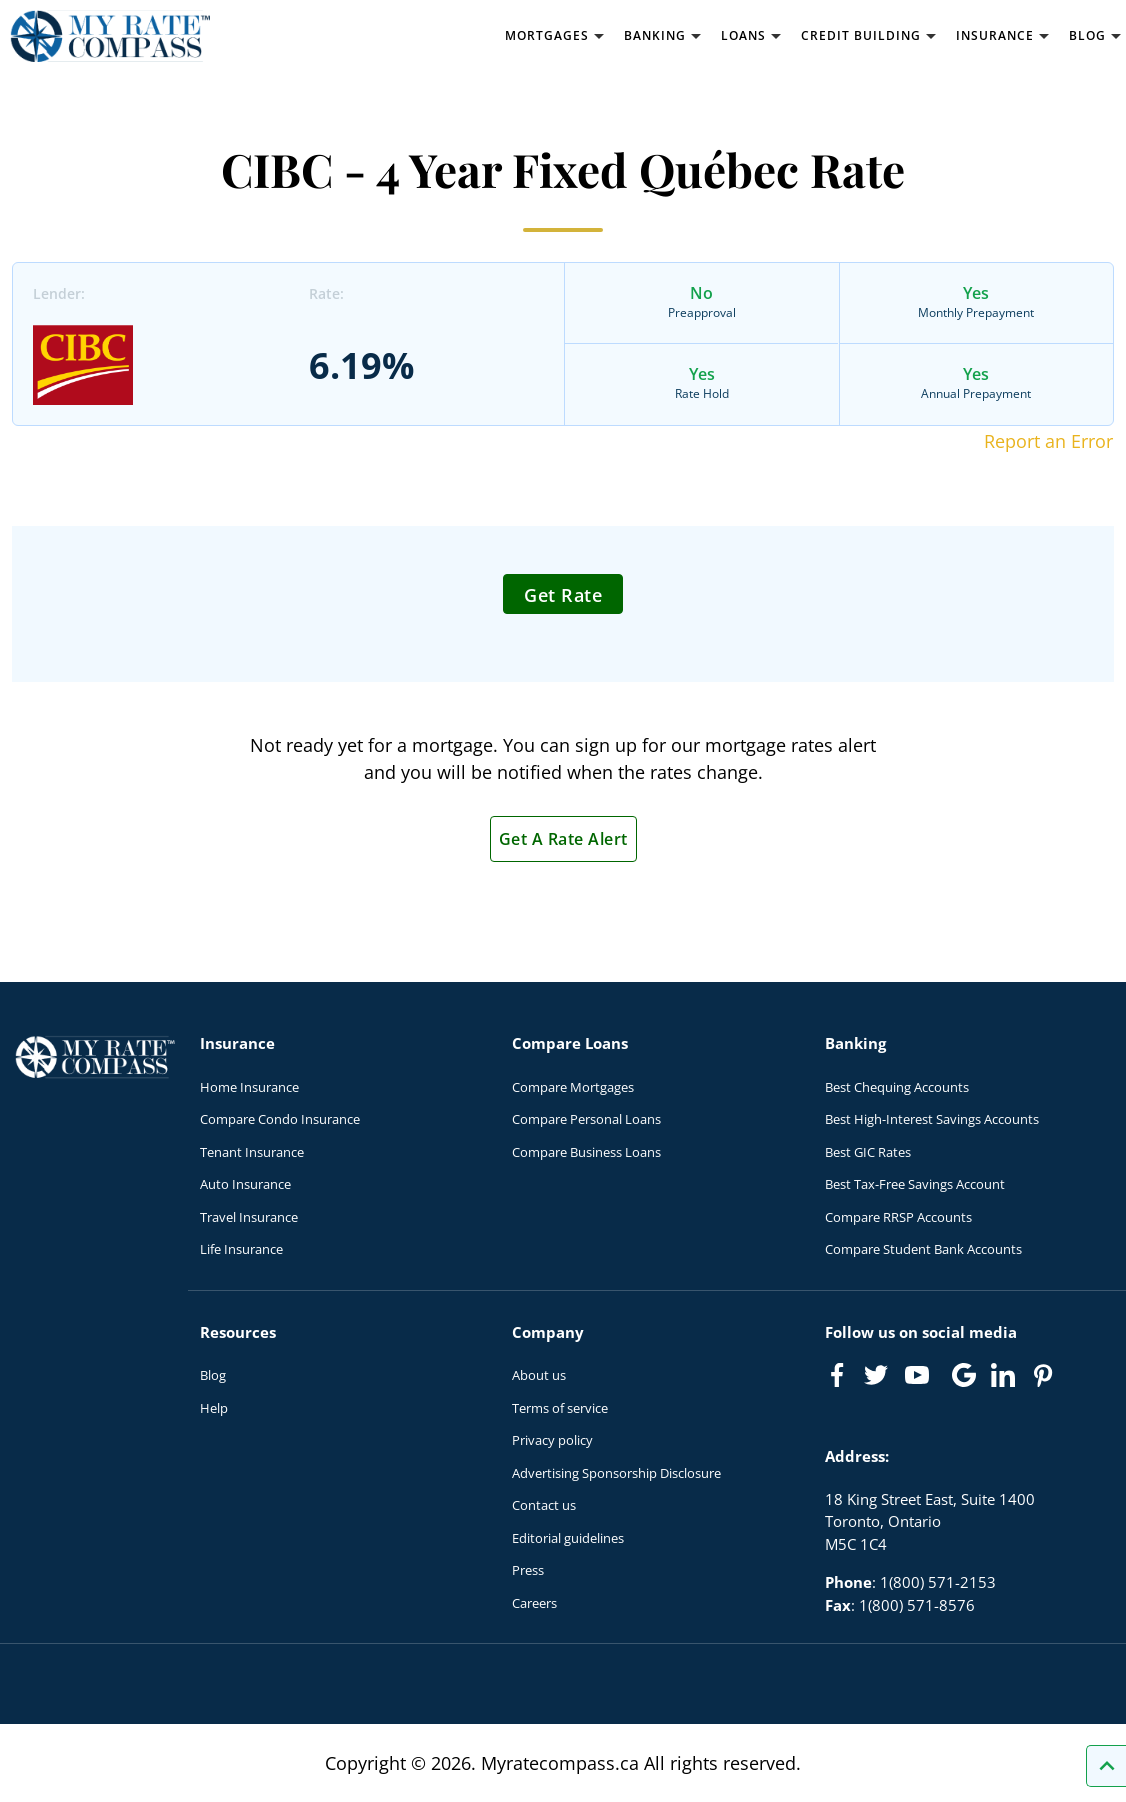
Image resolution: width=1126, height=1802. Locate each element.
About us (539, 1375)
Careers (534, 1603)
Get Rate (563, 595)
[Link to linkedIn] (1003, 1375)
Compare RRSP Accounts (898, 1217)
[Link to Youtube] (921, 1379)
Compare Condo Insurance (280, 1119)
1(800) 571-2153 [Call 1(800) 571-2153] (938, 1582)
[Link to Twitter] (877, 1376)
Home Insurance (249, 1087)
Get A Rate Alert (563, 839)
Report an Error (1048, 441)
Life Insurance (241, 1249)
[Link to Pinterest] (1042, 1375)
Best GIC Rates (868, 1152)
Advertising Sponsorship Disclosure (616, 1473)
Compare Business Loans (586, 1152)
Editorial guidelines (568, 1538)
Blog (213, 1375)
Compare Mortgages (573, 1087)
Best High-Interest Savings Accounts (932, 1119)
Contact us (544, 1505)
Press (528, 1570)
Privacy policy (552, 1440)
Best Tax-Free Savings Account (915, 1184)
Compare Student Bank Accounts (923, 1249)
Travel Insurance (249, 1217)
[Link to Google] (964, 1375)
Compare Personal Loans (586, 1119)
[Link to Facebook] (837, 1375)
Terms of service (560, 1408)
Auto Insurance (245, 1184)
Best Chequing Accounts (897, 1087)
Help (214, 1408)
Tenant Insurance (252, 1152)
